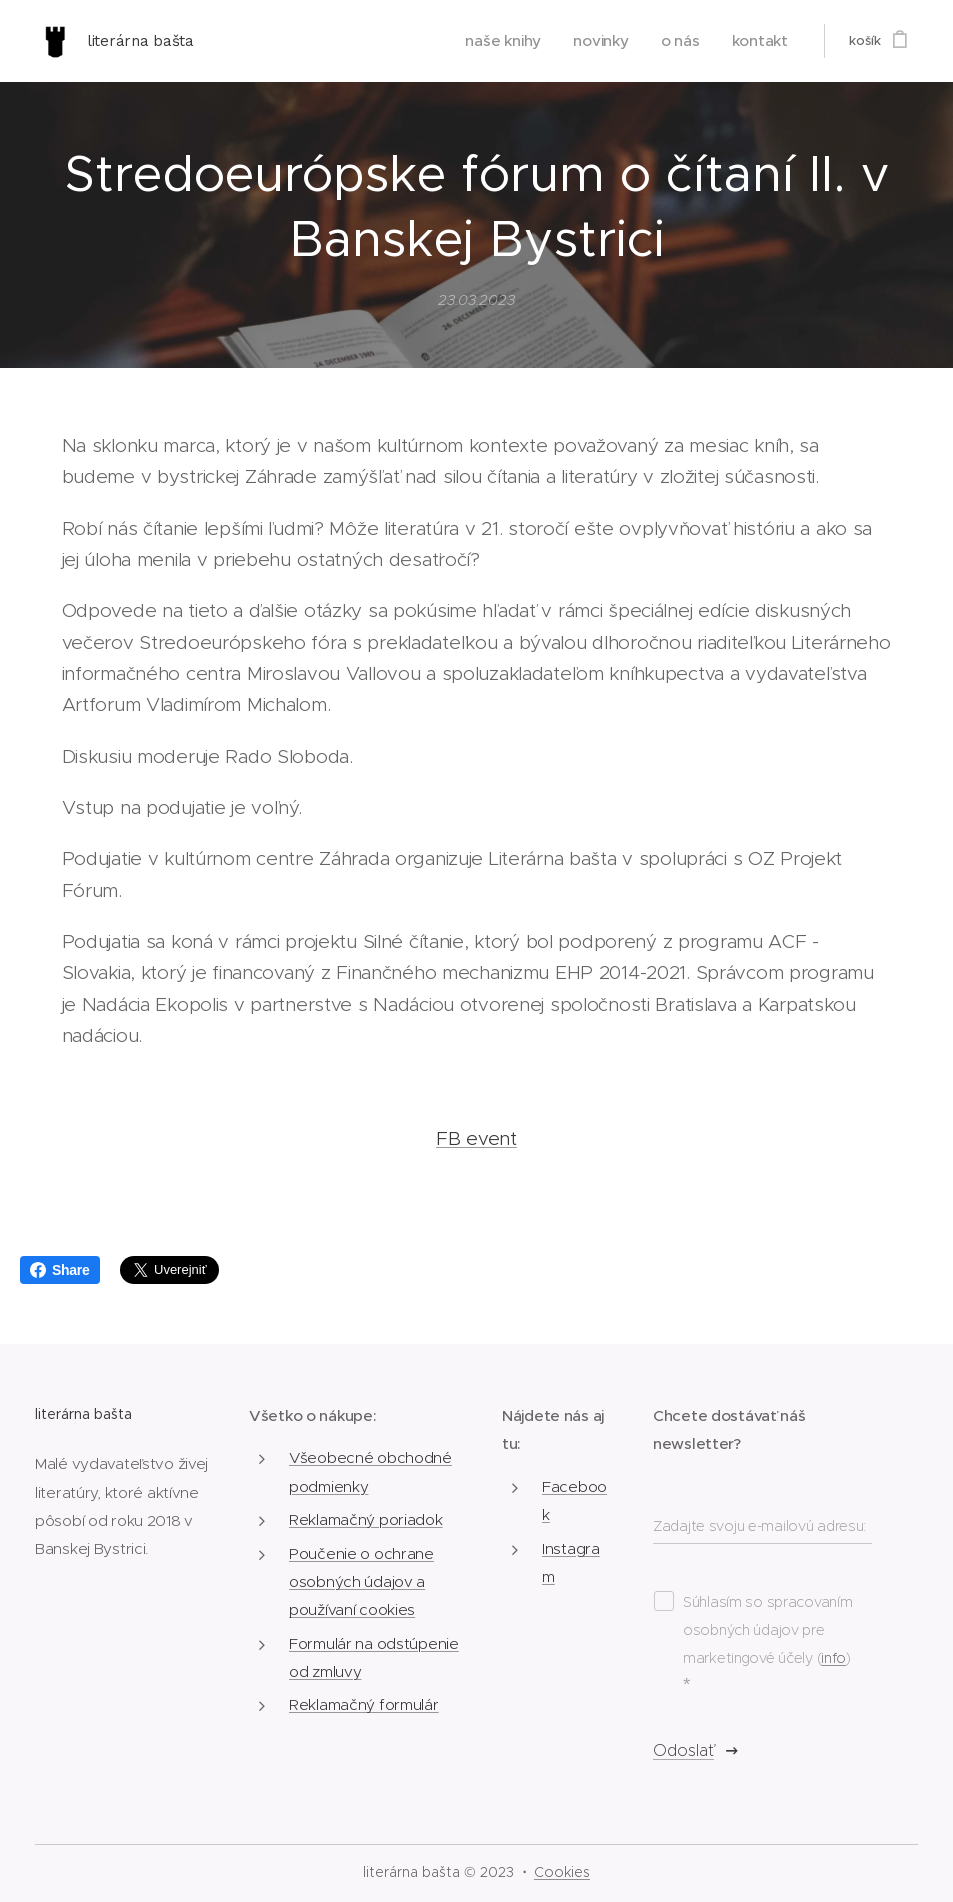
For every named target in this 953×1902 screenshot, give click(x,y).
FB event (476, 1138)
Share (60, 1270)
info (833, 1658)
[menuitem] (526, 41)
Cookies (562, 1872)
